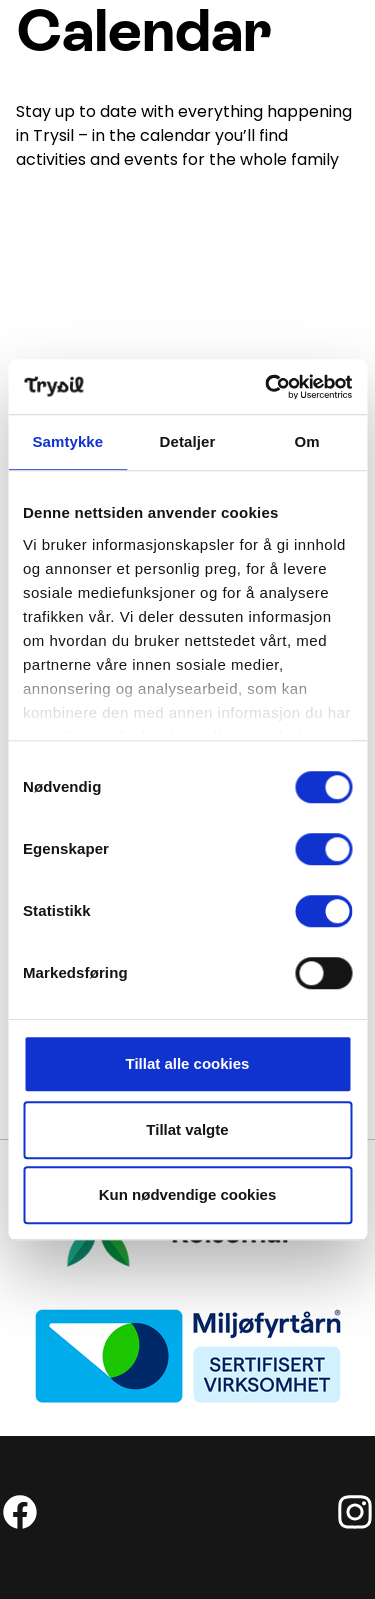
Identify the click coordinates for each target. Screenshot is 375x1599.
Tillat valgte (187, 1129)
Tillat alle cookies (188, 1063)
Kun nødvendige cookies (188, 1194)
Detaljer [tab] (188, 441)
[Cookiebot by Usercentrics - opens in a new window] (267, 387)
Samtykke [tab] (67, 441)
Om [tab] (307, 441)
